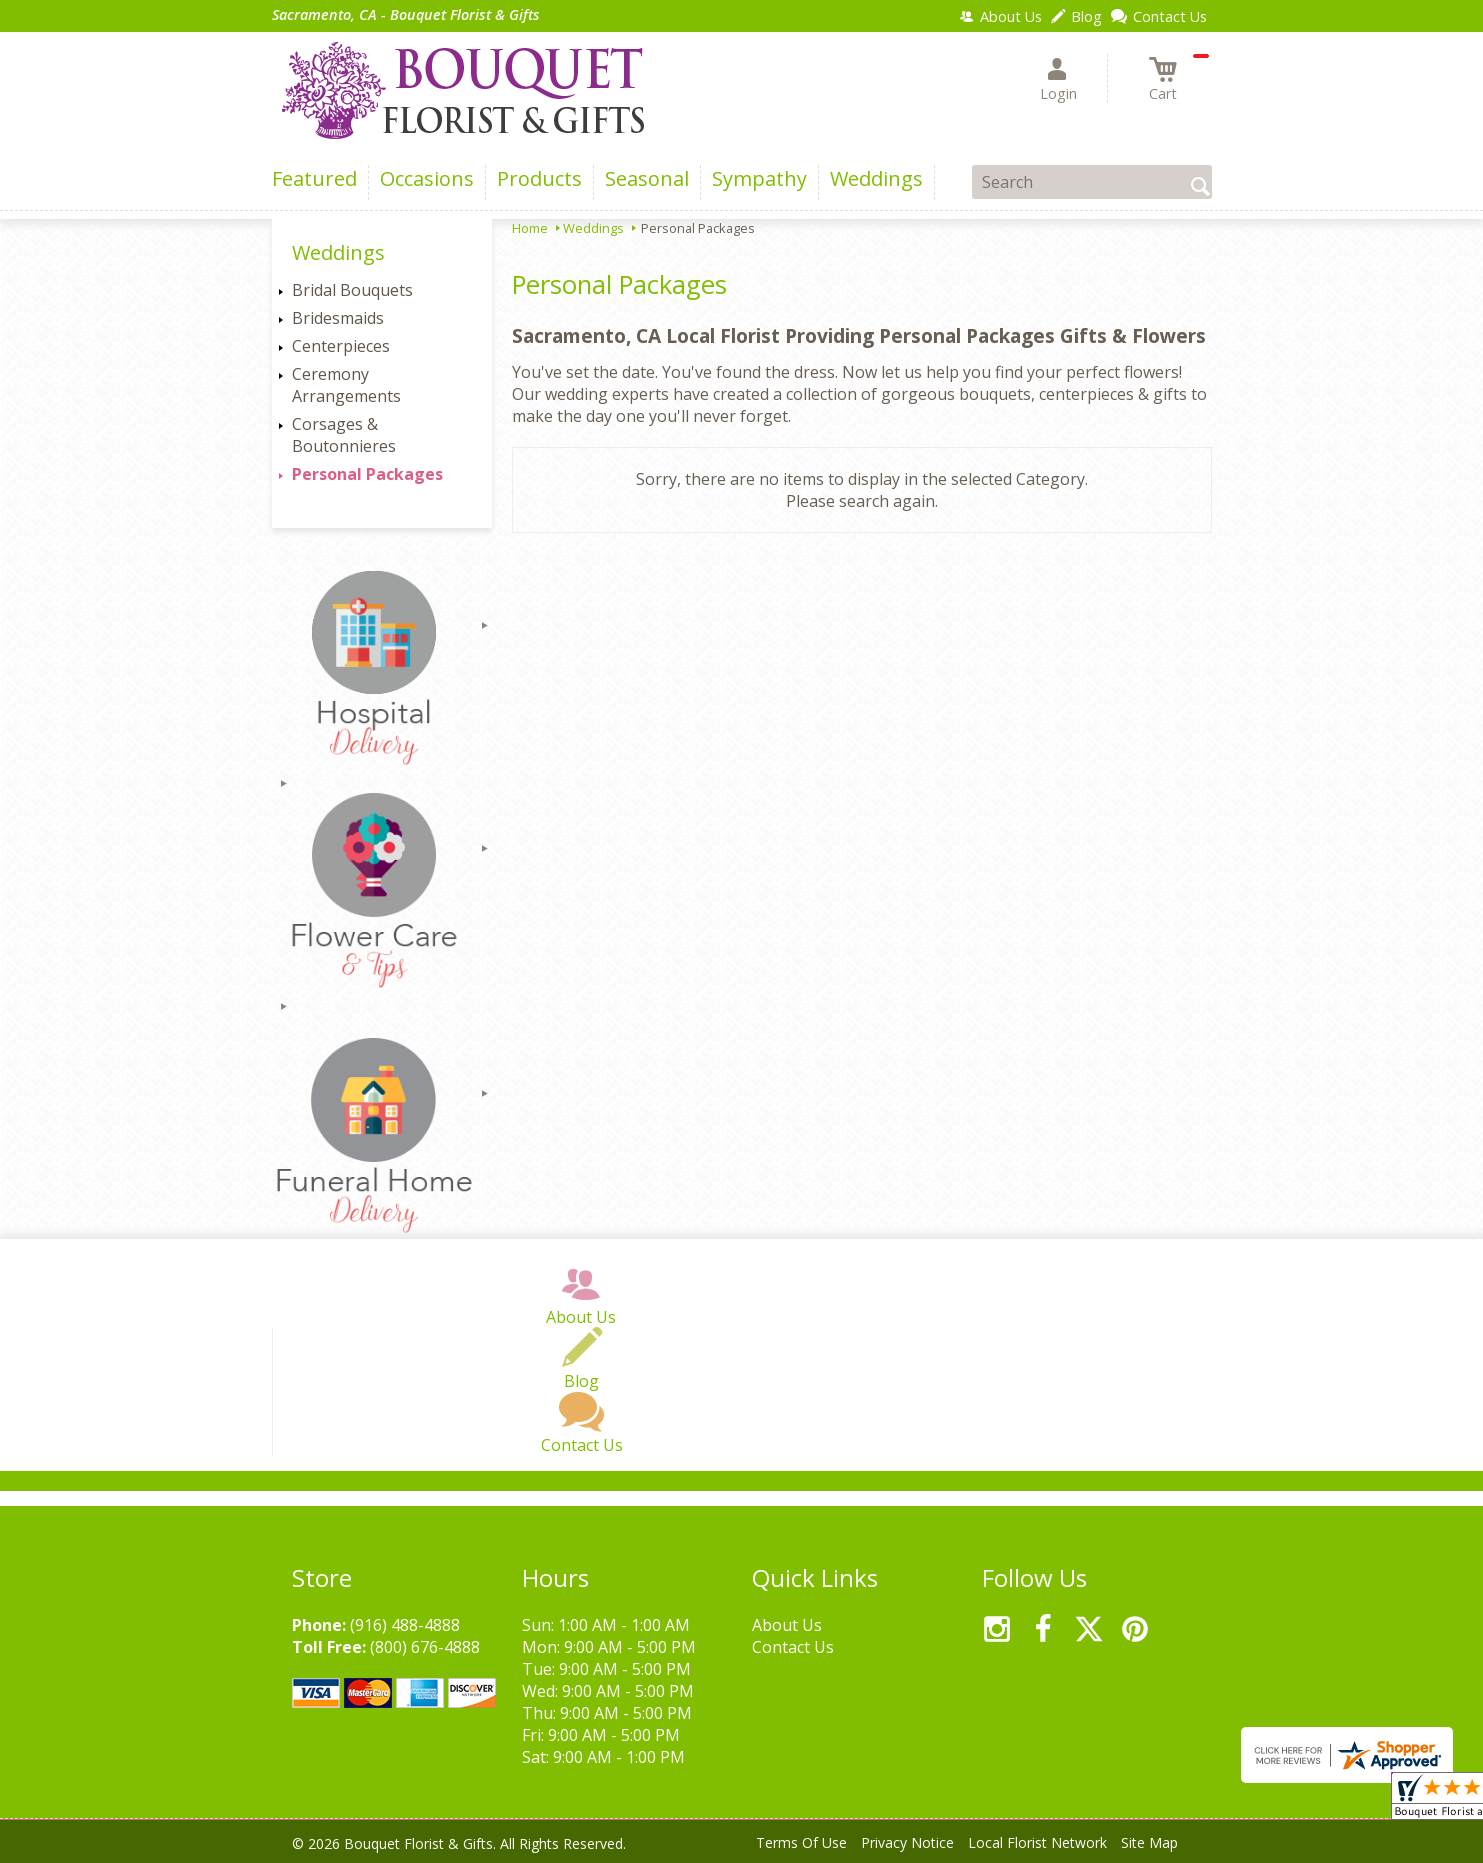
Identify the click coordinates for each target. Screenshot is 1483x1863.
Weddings (593, 228)
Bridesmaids (338, 318)
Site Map (1149, 1842)
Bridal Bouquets (352, 290)
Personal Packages (367, 474)
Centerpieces (341, 346)
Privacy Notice (907, 1842)
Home (530, 228)
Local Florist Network (1037, 1842)
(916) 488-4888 (405, 1625)
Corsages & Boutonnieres (344, 435)
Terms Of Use (801, 1842)
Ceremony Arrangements (346, 385)
